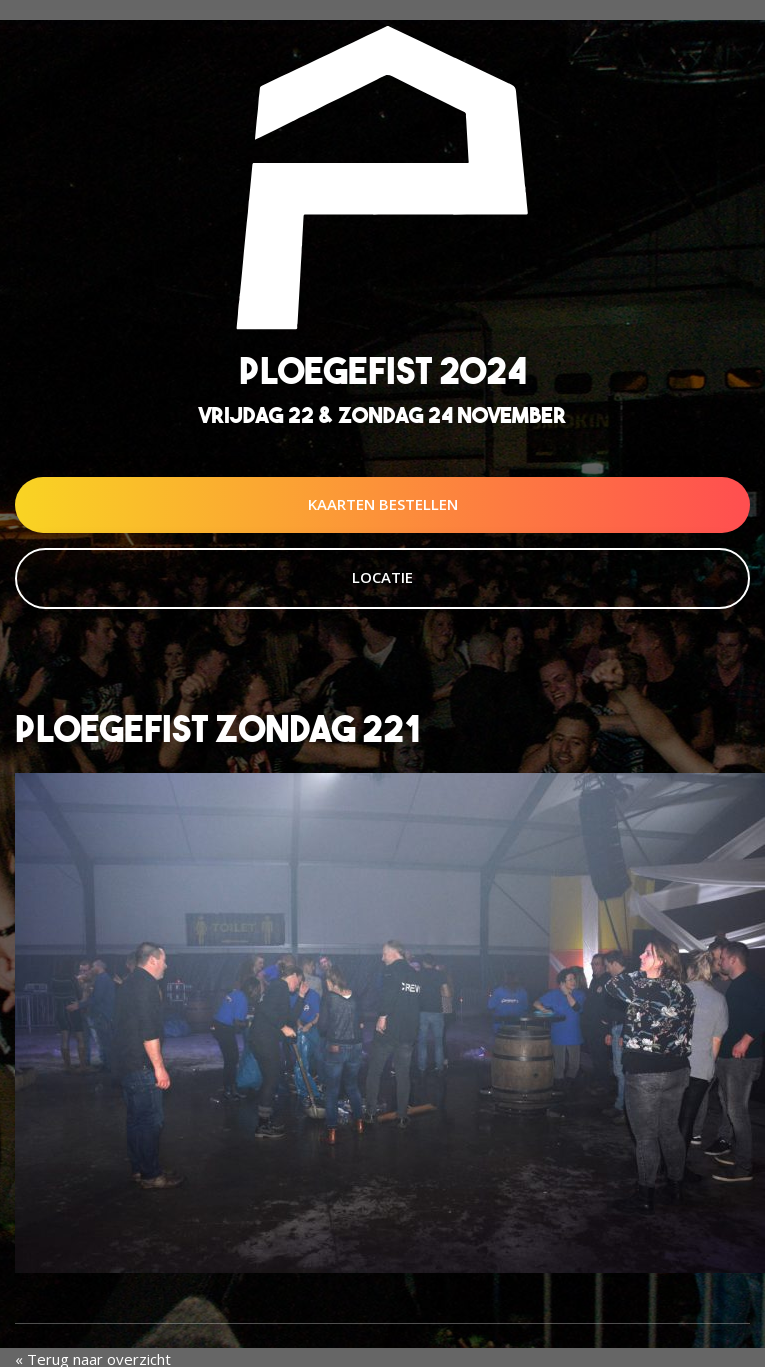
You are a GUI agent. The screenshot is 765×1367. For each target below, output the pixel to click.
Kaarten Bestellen (383, 504)
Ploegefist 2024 (383, 370)
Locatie (382, 577)
